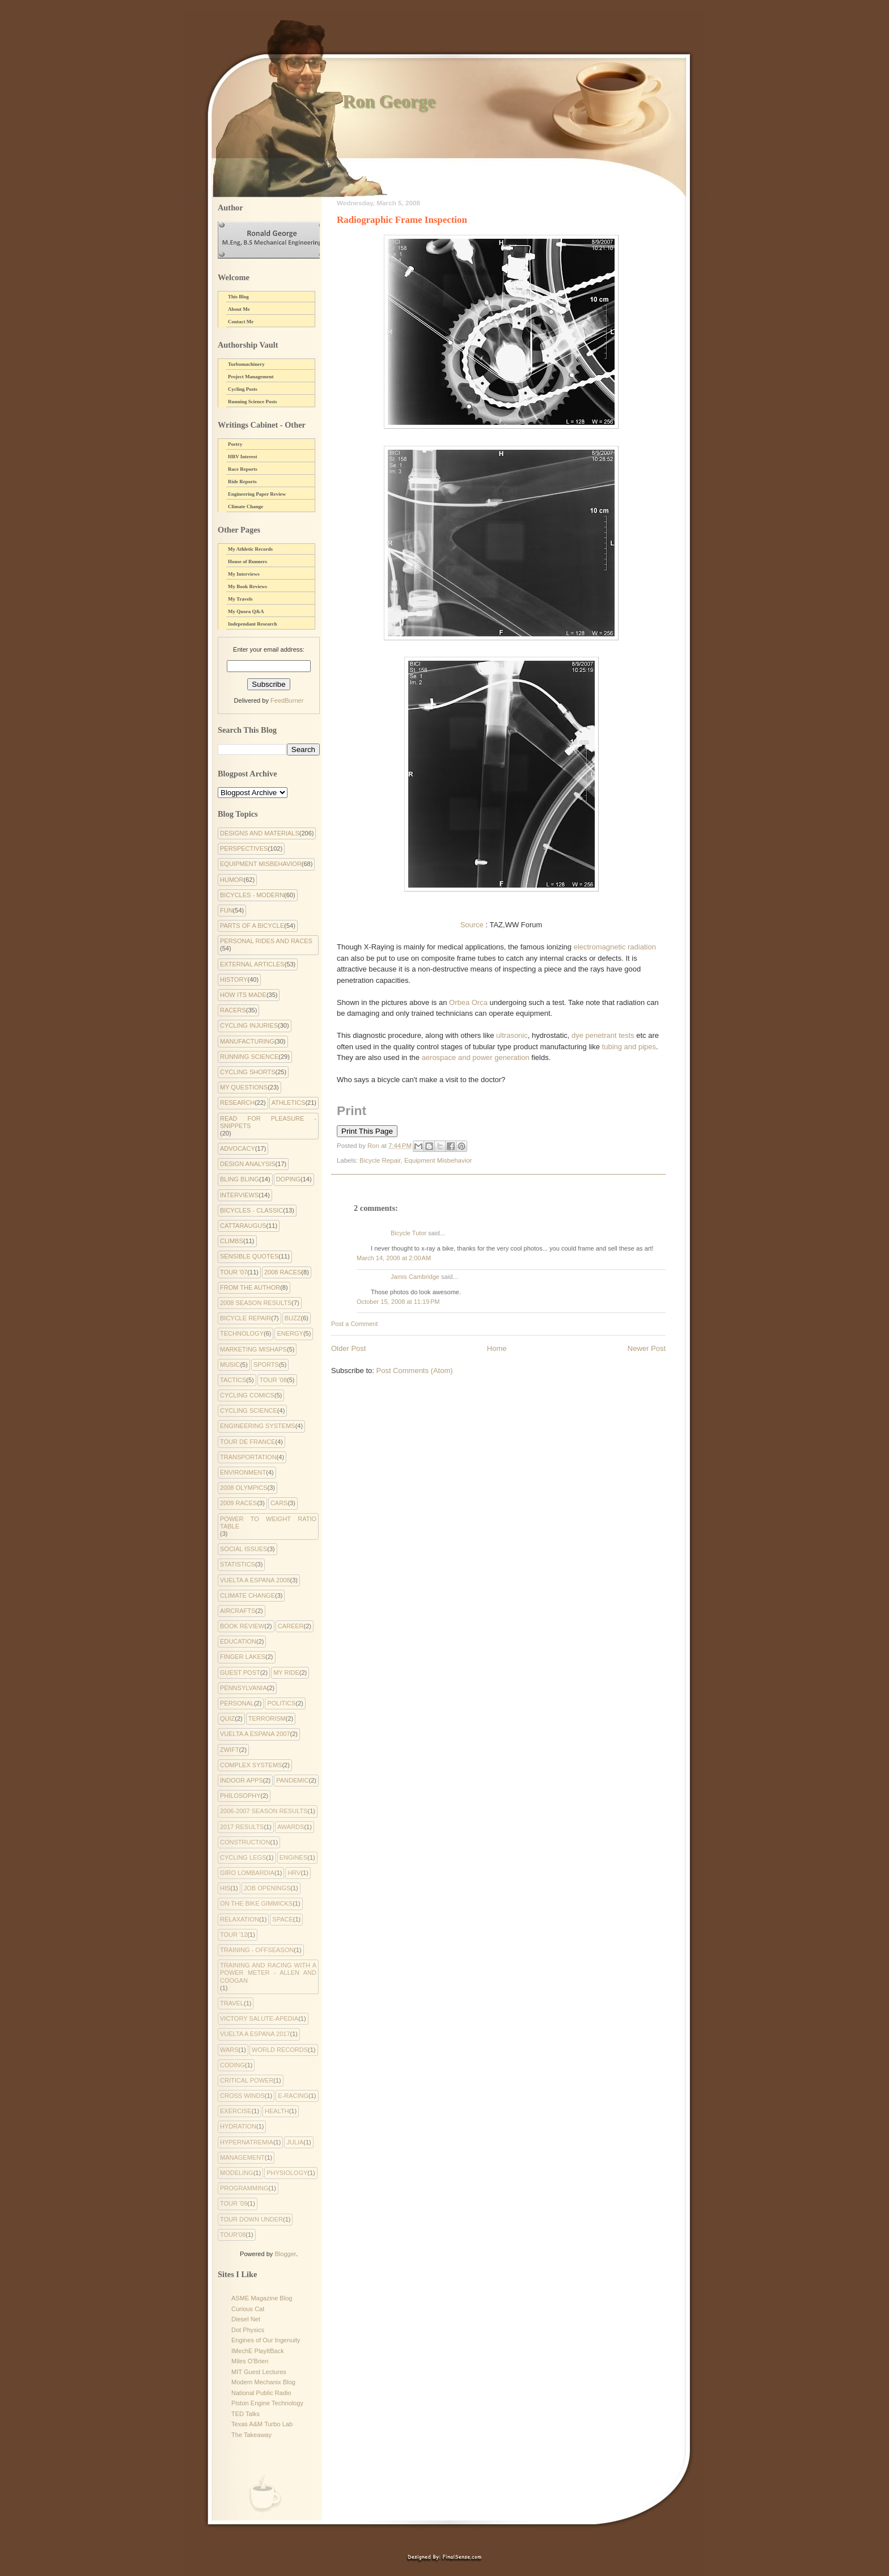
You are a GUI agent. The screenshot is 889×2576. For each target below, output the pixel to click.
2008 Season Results (255, 1302)
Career (291, 1626)
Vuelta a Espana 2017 (255, 2033)
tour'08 (232, 2234)
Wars (229, 2049)
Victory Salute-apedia (259, 2018)
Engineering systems (257, 1425)
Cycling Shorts (248, 1072)
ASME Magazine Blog (261, 2298)
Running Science (249, 1056)
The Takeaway (251, 2434)
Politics (281, 1703)
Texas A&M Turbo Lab (262, 2424)
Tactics (233, 1379)
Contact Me (240, 321)
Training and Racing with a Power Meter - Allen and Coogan (268, 1972)
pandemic (292, 1780)
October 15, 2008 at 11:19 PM (398, 1301)
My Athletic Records (250, 549)
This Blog (238, 296)
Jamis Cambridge (415, 1276)
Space (282, 1919)
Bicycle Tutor (408, 1233)
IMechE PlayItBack (257, 2350)
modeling (236, 2172)
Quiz (227, 1718)
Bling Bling (239, 1179)
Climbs (231, 1241)
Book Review (242, 1626)
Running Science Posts (252, 401)
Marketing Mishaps (253, 1349)
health (277, 2111)
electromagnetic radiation (615, 947)
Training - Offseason (257, 1949)
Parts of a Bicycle (252, 925)
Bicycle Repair (379, 1160)
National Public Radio (261, 2392)
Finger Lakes (242, 1656)
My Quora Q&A (246, 611)
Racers (233, 1010)
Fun (226, 910)
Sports (266, 1364)
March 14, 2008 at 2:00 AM (394, 1258)
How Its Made (243, 994)
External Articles (252, 964)
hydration (238, 2126)
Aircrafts (237, 1610)
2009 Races (238, 1503)
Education (238, 1641)
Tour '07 (233, 1272)
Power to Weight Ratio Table (268, 1522)
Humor (232, 879)
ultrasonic (512, 1035)
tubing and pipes (629, 1046)
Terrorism (267, 1718)
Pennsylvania (243, 1687)
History (234, 979)
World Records (280, 2049)
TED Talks (245, 2413)
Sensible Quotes (249, 1256)
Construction (245, 1842)
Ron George (388, 101)
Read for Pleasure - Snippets (268, 1122)
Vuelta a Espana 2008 (255, 1580)
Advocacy (237, 1148)
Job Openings (267, 1888)
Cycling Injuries (249, 1025)
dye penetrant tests (603, 1035)
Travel (232, 2003)
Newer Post (647, 1348)
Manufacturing (247, 1041)
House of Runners (247, 561)
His (225, 1888)
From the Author (250, 1287)
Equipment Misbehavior (438, 1160)
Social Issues (243, 1548)
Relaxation (239, 1919)
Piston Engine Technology (267, 2403)
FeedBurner (286, 700)
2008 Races (282, 1272)
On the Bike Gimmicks (256, 1903)
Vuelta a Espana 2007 (255, 1733)
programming (244, 2188)
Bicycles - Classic (251, 1210)
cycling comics (247, 1395)
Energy (290, 1333)
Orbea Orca (468, 1002)
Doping (288, 1179)
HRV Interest (242, 456)
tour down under (251, 2219)
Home (497, 1348)
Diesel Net (245, 2319)
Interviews (239, 1195)
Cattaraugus (243, 1225)
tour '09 (233, 2203)
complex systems (251, 1765)
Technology (242, 1333)
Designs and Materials (259, 833)
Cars (279, 1503)
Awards (290, 1826)
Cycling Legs (243, 1857)
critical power (246, 2080)
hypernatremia (246, 2142)
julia (294, 2142)
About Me (239, 309)
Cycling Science (248, 1410)
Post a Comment (354, 1323)
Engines (294, 1857)
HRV (293, 1872)
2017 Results (242, 1826)
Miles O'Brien (249, 2361)
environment (243, 1472)
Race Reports (242, 469)
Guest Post (240, 1672)
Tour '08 (273, 1379)
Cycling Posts (242, 389)
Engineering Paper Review (257, 494)
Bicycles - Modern (252, 895)
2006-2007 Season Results (263, 1811)
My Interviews (244, 574)
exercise (236, 2111)
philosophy (240, 1795)
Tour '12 (233, 1934)
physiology (286, 2172)
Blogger (284, 2253)
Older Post (348, 1348)
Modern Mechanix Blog (263, 2382)
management (242, 2157)
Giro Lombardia (247, 1872)
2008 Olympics (244, 1487)
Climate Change (245, 506)
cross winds (242, 2095)
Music (230, 1364)
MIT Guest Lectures (258, 2371)
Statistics (237, 1564)
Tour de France (248, 1441)
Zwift (229, 1749)
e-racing (293, 2095)
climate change (247, 1595)
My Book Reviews (247, 586)
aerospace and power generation (475, 1057)
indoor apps (241, 1780)
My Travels (240, 599)
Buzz (293, 1318)
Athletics (289, 1102)
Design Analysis (248, 1163)
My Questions (244, 1087)
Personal (237, 1703)
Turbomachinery (246, 364)
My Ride (286, 1672)
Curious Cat (247, 2308)
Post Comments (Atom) (414, 1370)
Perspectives (244, 848)
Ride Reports (242, 481)
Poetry (235, 444)
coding (232, 2065)
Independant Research (252, 624)
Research (237, 1102)
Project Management (251, 376)
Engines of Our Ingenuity (265, 2340)
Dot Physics (247, 2329)
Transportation (248, 1457)
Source (472, 924)
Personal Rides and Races (266, 941)
